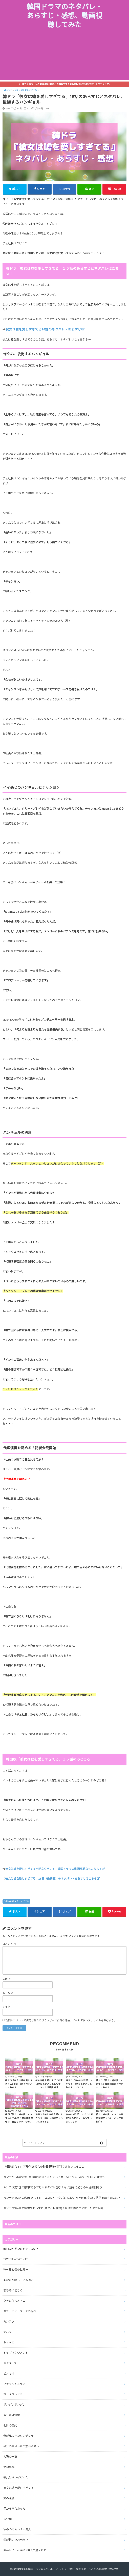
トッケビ (8, 2342)
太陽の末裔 (10, 2456)
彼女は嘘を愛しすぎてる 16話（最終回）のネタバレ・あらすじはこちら (51, 1878)
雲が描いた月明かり (15, 2539)
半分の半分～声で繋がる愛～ (21, 2446)
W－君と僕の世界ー (15, 2269)
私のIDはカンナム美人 (17, 2529)
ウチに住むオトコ (14, 2300)
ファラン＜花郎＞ (14, 2383)
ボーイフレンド (13, 2394)
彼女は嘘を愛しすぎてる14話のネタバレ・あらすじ (43, 329)
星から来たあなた (14, 2508)
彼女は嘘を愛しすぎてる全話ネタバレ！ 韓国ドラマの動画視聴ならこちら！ (53, 1868)
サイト (6, 2006)
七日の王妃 (10, 2425)
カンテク (8, 2321)
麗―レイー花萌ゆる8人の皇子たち (24, 2550)
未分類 (7, 2518)
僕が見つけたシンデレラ (18, 2435)
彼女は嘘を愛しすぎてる (17, 1901)
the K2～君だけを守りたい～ (21, 2248)
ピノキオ (8, 2373)
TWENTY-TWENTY (15, 2259)
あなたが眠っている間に (18, 2279)
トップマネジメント (15, 2352)
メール (8, 1993)
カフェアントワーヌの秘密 (19, 2311)
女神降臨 (8, 2466)
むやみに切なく (13, 2290)
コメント (9, 1943)
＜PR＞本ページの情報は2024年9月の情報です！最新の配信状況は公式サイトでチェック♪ (65, 84)
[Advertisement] (64, 56)
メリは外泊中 (11, 2414)
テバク (7, 2331)
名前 (7, 1979)
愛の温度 (8, 2498)
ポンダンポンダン (14, 2404)
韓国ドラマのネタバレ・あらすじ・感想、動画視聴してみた (64, 16)
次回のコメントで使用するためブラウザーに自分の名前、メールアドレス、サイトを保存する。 (60, 2020)
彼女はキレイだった (15, 2477)
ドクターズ (10, 2363)
